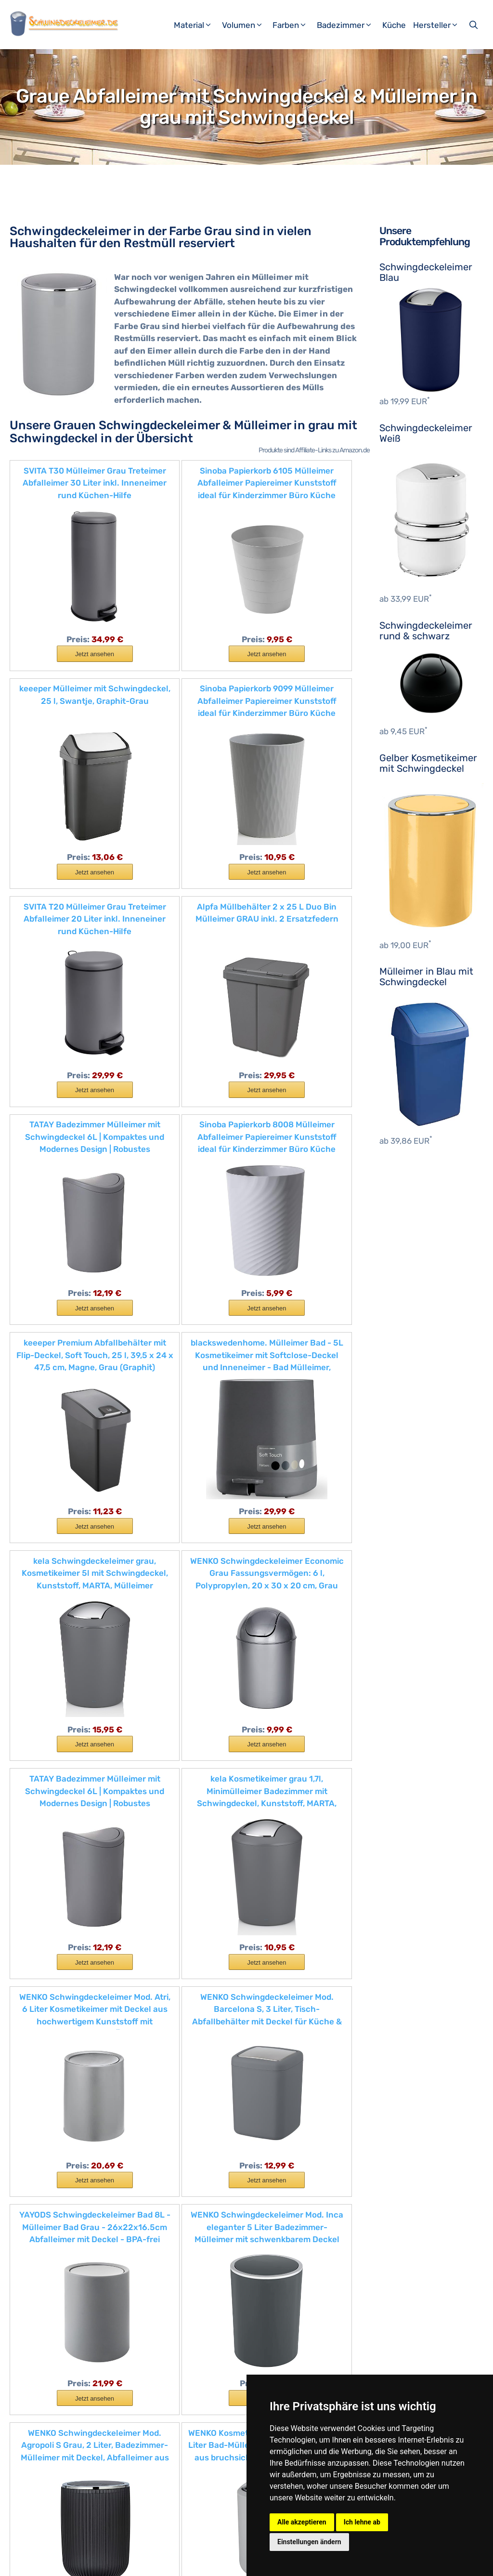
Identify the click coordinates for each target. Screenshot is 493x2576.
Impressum (116, 2560)
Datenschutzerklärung (178, 2560)
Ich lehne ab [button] (362, 2522)
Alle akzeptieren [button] (301, 2522)
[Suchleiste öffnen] (474, 25)
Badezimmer (348, 25)
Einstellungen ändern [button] (309, 2542)
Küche (394, 25)
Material (197, 25)
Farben (293, 25)
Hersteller (439, 25)
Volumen (246, 25)
